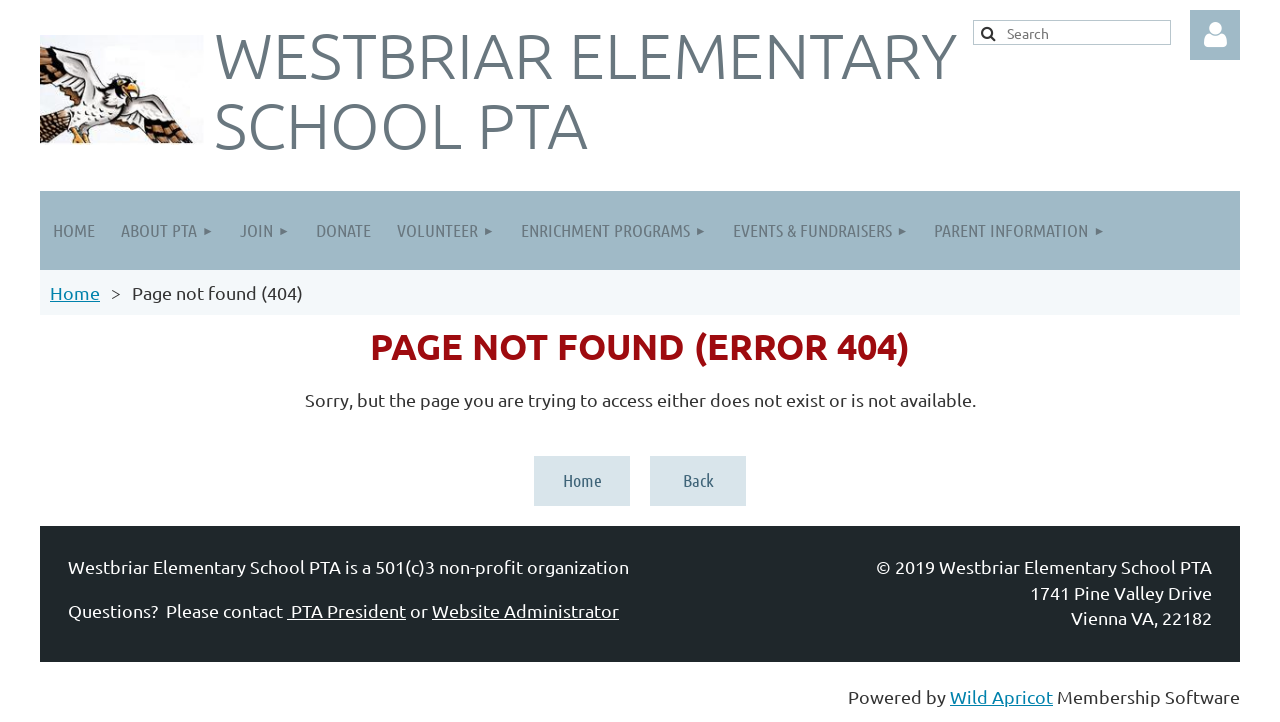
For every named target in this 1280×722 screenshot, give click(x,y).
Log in (1215, 35)
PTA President (346, 610)
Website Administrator (525, 610)
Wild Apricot (1001, 696)
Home (75, 292)
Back (698, 480)
